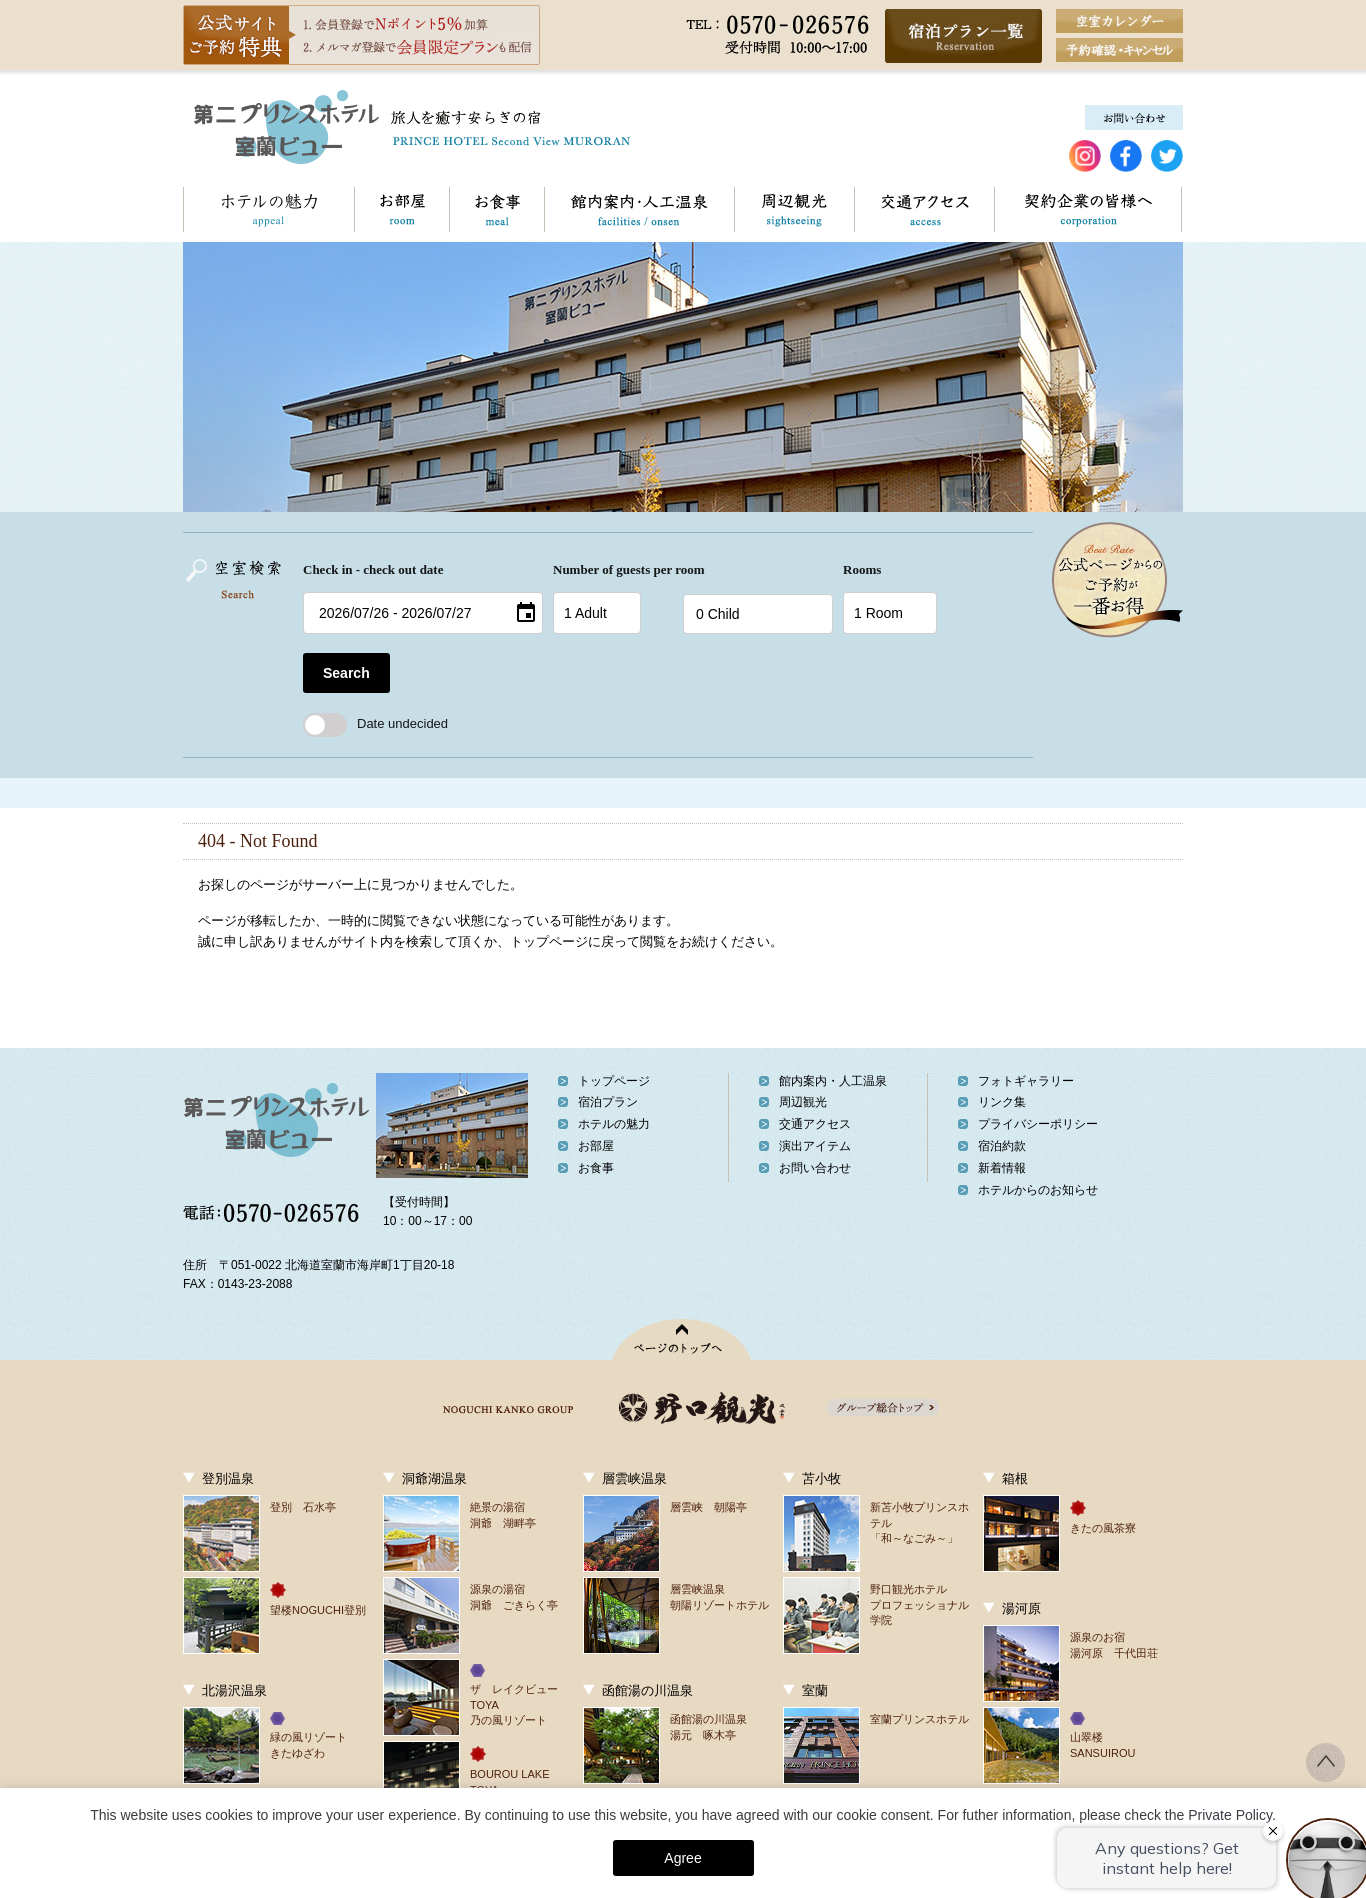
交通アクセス (924, 209)
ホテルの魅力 (268, 209)
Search (346, 673)
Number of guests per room (613, 569)
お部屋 (401, 209)
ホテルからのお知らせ (1038, 1190)
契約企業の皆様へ (1087, 209)
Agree (682, 1858)
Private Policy (1230, 1815)
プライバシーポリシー (1038, 1124)
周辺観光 (794, 209)
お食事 (496, 209)
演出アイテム (815, 1146)
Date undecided (375, 723)
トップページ (614, 1081)
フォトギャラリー (1026, 1081)
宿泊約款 (1002, 1146)
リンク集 (1002, 1102)
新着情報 (1002, 1168)
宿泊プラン (608, 1102)
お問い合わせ (1181, 209)
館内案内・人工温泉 (639, 209)
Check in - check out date (373, 569)
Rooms (862, 569)
